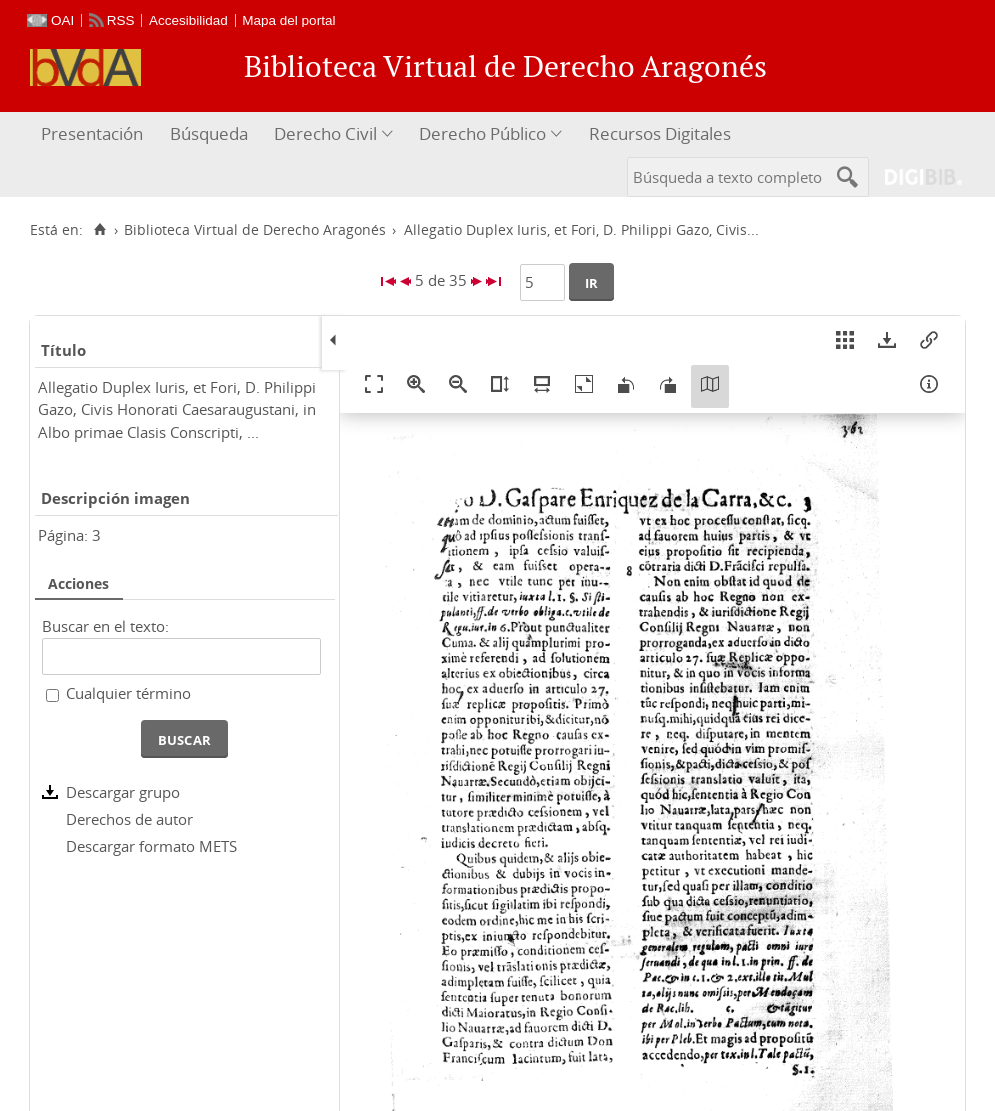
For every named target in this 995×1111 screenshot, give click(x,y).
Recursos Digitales (660, 133)
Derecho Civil (325, 133)
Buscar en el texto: (105, 626)
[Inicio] (99, 230)
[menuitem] (94, 134)
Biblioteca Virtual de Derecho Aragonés (255, 230)
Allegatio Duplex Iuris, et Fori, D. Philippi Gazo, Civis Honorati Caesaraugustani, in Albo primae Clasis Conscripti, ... (177, 409)
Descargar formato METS (151, 846)
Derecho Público (482, 133)
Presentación (92, 133)
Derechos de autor (129, 819)
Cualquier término (128, 693)
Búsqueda (209, 133)
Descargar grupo (123, 792)
